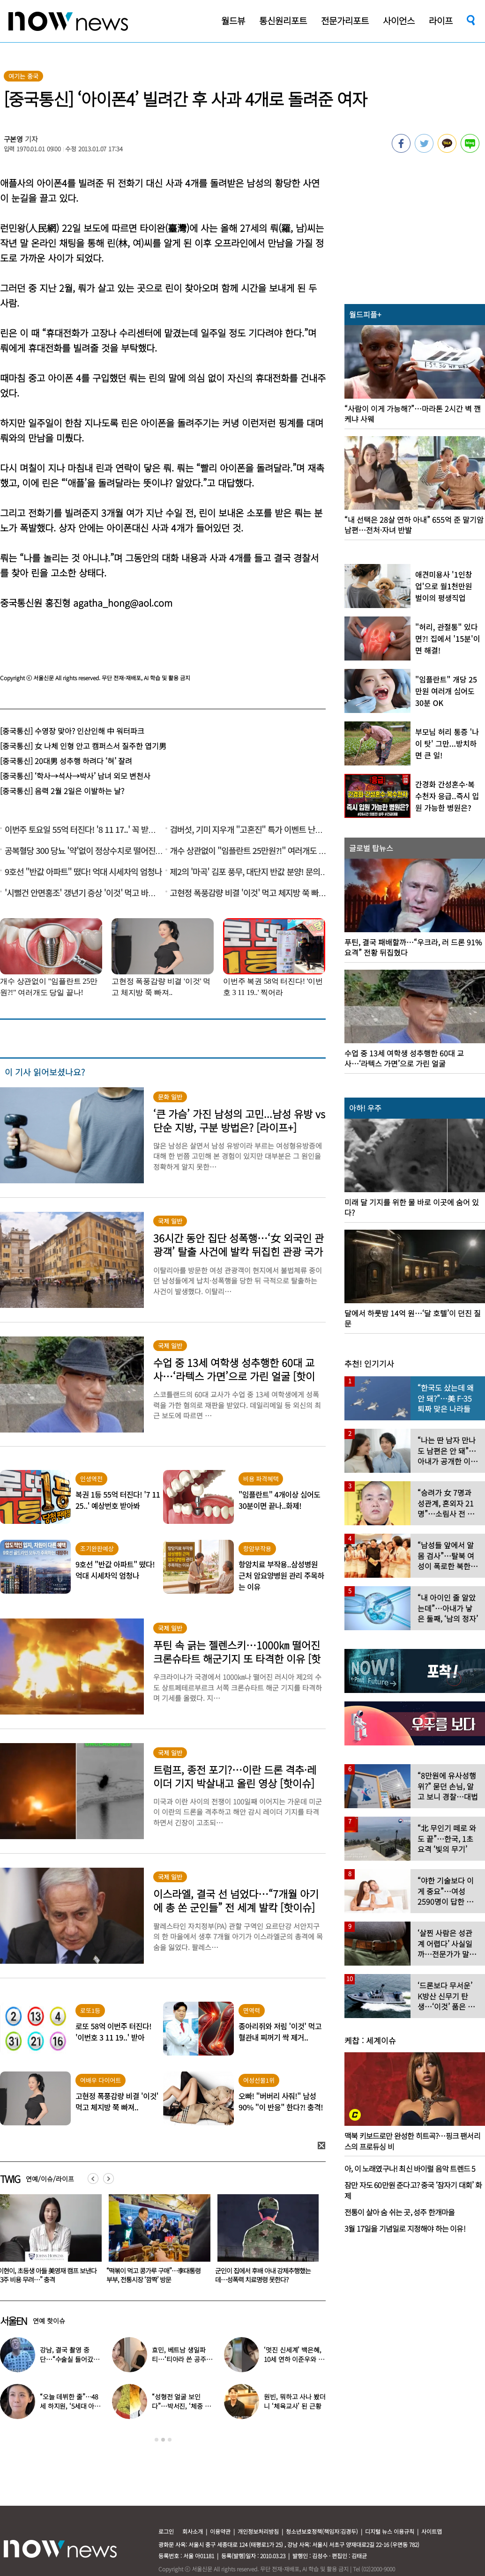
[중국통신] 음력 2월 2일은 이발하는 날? (62, 790)
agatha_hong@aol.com (122, 602)
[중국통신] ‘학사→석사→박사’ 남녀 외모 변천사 (75, 775)
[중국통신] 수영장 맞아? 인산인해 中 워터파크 (72, 730)
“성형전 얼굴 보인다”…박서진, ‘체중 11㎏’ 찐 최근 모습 (181, 2406)
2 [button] (163, 2440)
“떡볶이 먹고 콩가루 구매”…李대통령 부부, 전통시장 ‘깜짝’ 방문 (260, 2275)
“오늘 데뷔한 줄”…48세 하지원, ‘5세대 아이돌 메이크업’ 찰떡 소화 (70, 2406)
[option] (154, 2242)
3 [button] (170, 2440)
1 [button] (156, 2440)
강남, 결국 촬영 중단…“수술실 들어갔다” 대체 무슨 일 (66, 2359)
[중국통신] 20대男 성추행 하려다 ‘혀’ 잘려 (66, 760)
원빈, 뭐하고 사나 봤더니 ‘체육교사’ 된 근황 (294, 2401)
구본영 (13, 139)
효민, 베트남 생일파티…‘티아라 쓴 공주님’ (179, 2359)
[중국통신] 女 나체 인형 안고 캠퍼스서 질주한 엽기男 (83, 745)
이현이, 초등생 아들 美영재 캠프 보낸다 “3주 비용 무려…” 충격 (153, 2275)
